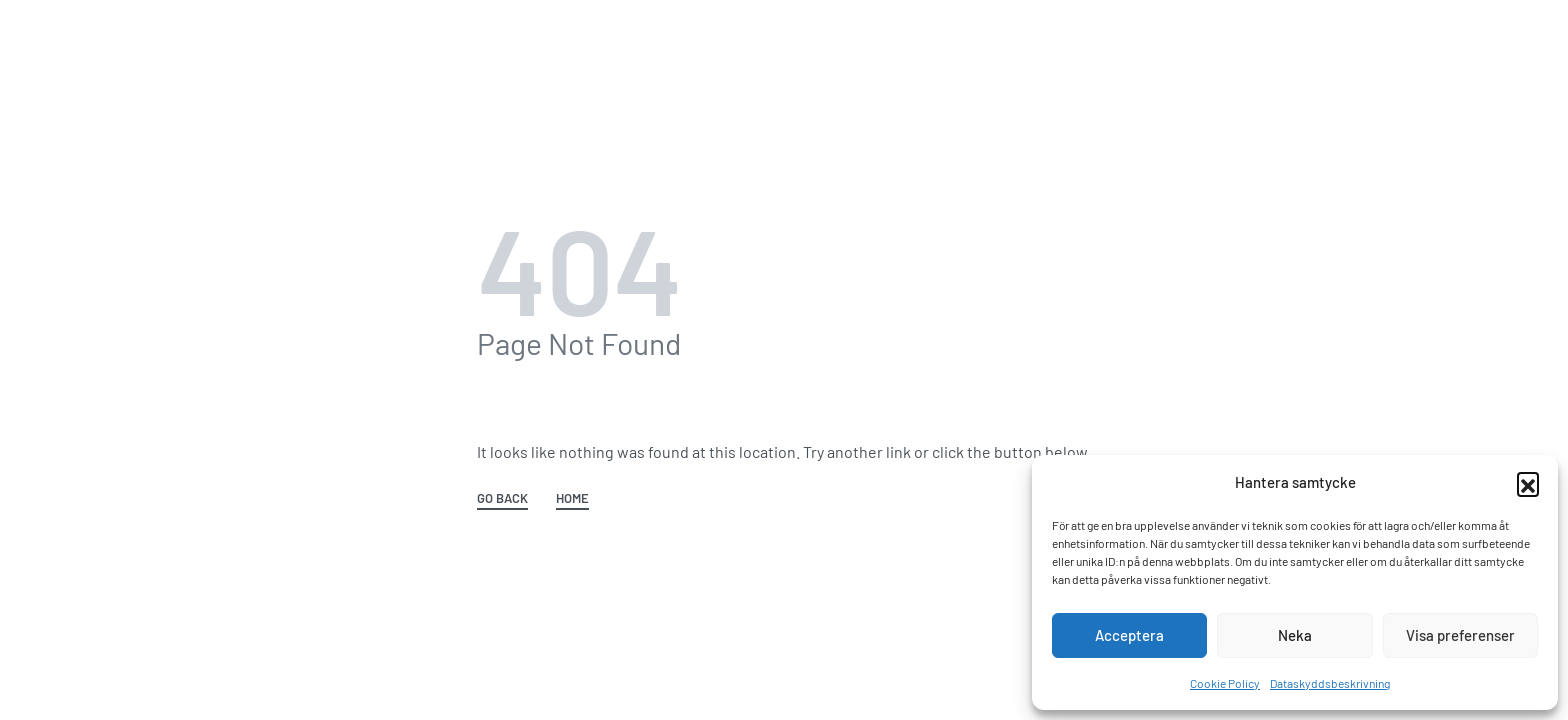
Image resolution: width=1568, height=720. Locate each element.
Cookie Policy (1225, 683)
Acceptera (1129, 635)
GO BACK (502, 499)
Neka (1295, 635)
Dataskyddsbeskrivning (1330, 683)
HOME (572, 499)
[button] (1528, 483)
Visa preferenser (1460, 635)
